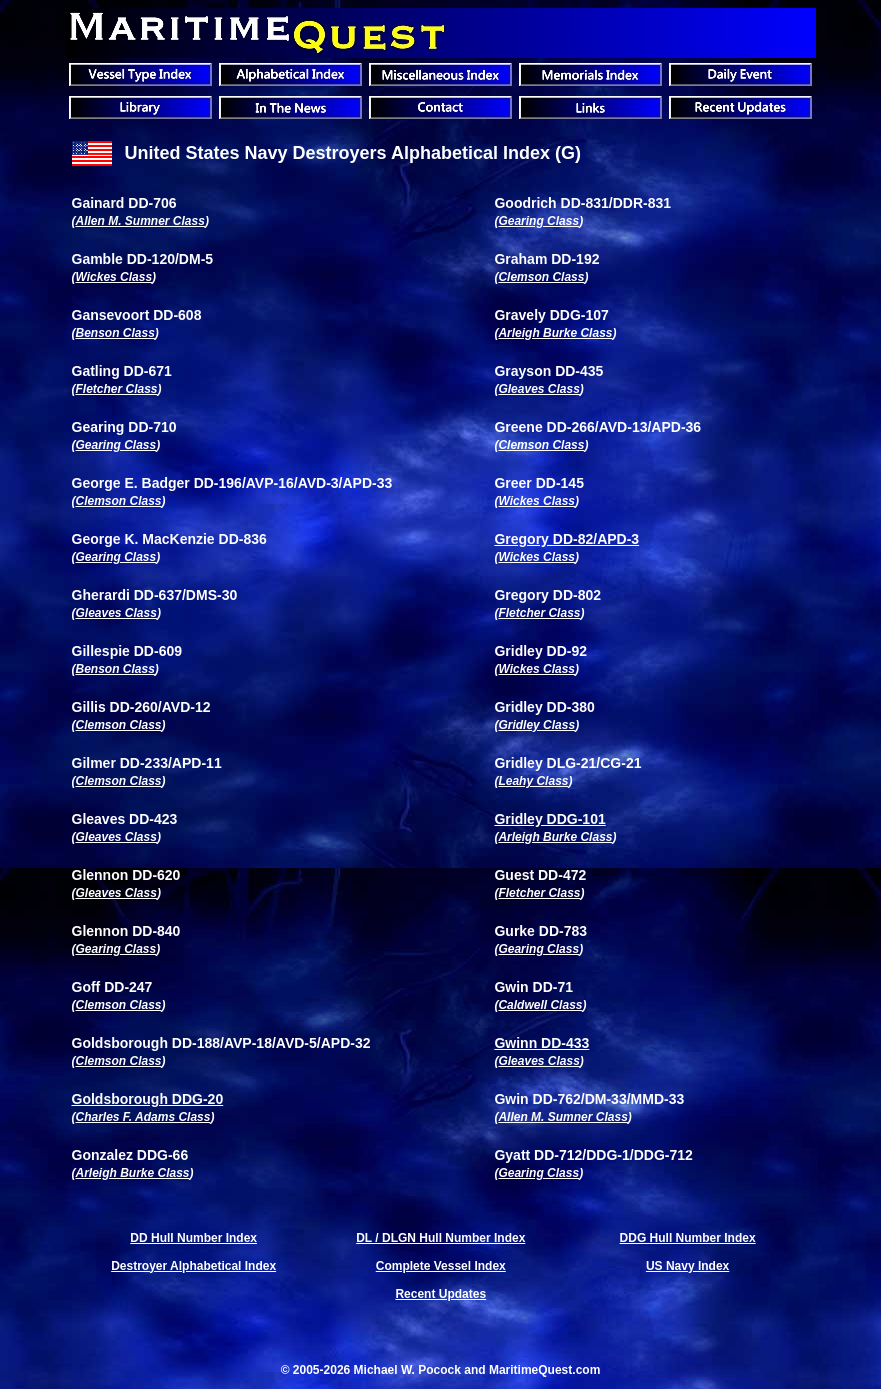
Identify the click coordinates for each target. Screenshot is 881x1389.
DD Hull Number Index (193, 1238)
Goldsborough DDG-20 (148, 1099)
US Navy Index (687, 1266)
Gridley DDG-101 (549, 819)
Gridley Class (536, 725)
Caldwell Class (540, 1005)
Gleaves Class (538, 389)
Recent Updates (440, 1294)
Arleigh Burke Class (555, 333)
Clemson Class (541, 277)
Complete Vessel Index (441, 1266)
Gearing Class (538, 221)
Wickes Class (114, 277)
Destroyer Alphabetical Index (193, 1266)
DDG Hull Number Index (688, 1238)
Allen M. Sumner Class (140, 221)
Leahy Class (533, 781)
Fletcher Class (117, 389)
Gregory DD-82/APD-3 (566, 539)
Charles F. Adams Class (143, 1117)
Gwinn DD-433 (541, 1043)
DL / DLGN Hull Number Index (440, 1238)
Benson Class (115, 333)
